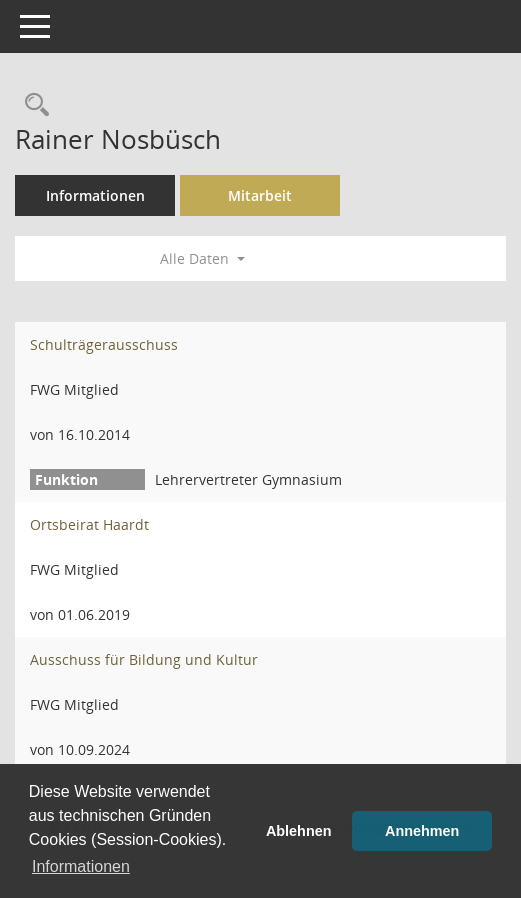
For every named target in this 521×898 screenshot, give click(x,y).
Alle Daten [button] (202, 258)
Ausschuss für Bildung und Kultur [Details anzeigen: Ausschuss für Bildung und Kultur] (144, 659)
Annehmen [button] (422, 831)
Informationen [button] (81, 866)
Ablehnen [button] (299, 831)
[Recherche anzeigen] (32, 105)
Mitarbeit (260, 195)
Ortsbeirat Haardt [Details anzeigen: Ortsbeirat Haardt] (89, 524)
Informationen (95, 195)
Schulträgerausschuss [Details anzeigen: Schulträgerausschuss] (104, 344)
